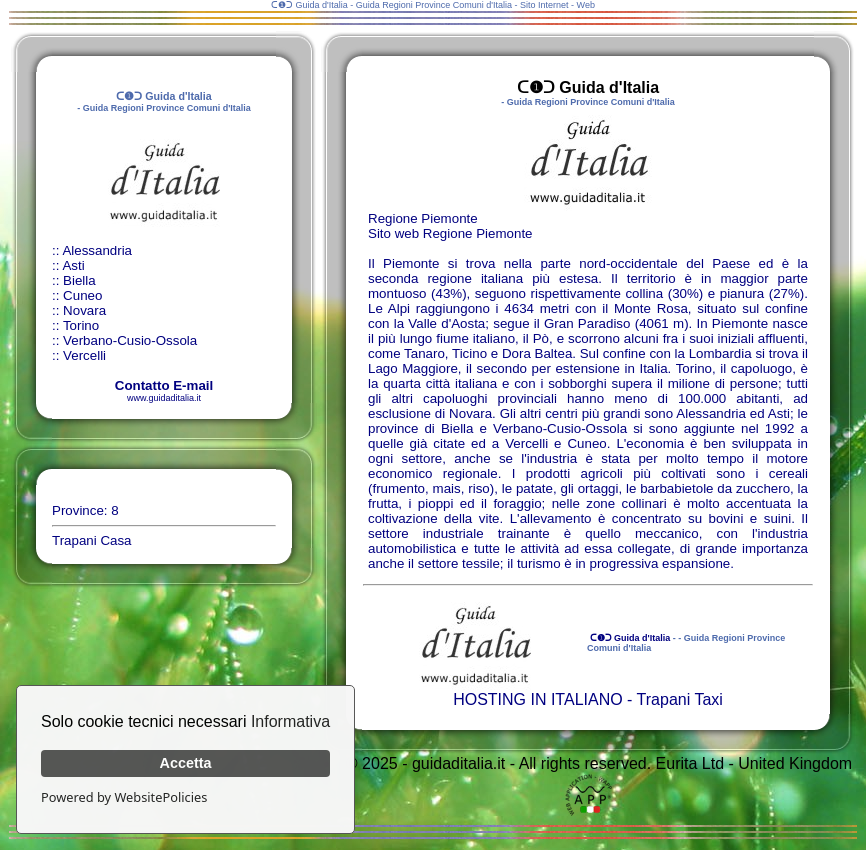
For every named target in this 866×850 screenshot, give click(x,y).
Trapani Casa (92, 540)
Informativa (290, 721)
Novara (84, 310)
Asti (73, 265)
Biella (79, 280)
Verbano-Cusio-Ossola (130, 340)
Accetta (186, 763)
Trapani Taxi (680, 699)
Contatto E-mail (164, 385)
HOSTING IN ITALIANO (538, 699)
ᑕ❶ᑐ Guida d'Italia (628, 638)
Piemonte (504, 233)
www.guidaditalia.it (164, 398)
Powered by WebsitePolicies (124, 797)
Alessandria (97, 250)
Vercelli (84, 355)
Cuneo (82, 295)
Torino (81, 325)
